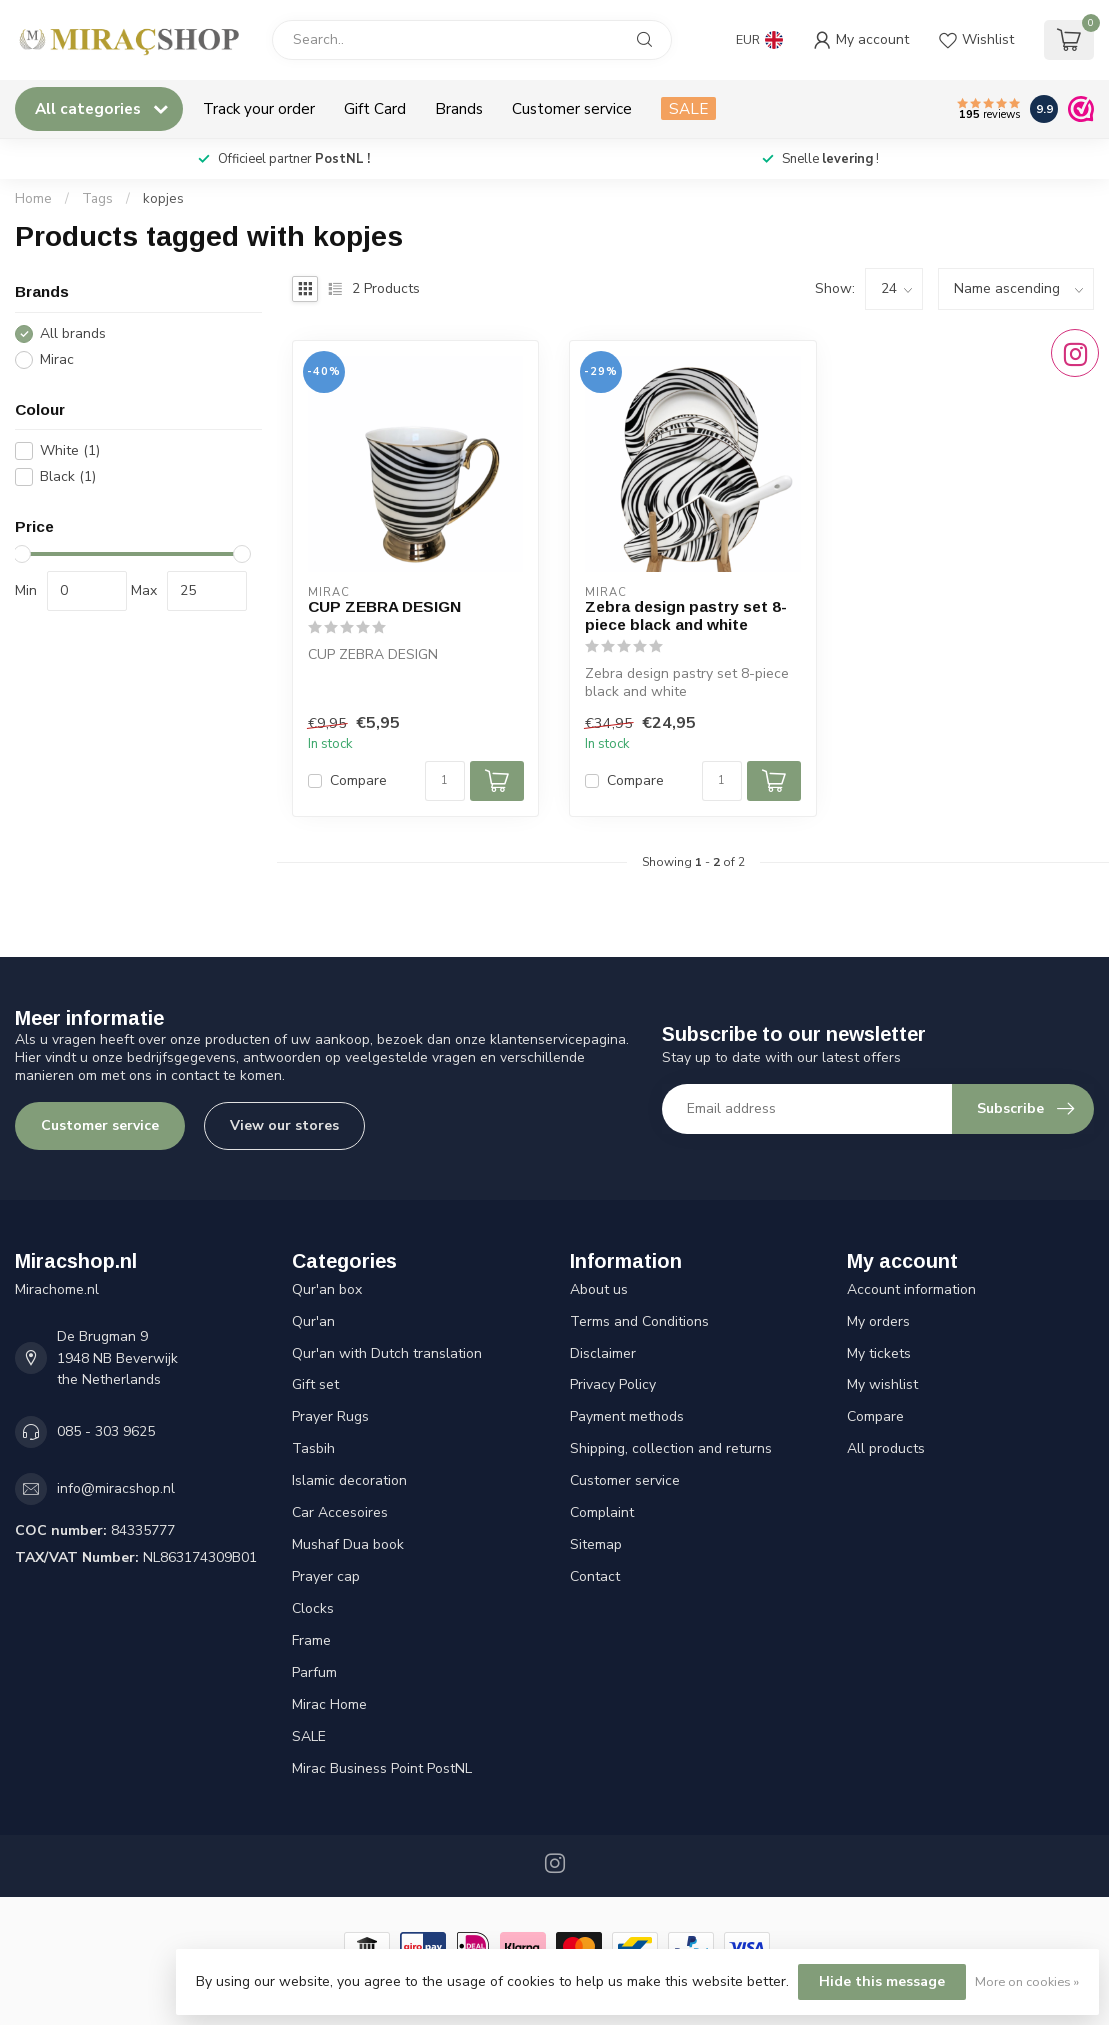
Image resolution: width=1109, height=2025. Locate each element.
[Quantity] (445, 781)
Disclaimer (603, 1353)
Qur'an (313, 1321)
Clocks (313, 1608)
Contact (595, 1576)
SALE (688, 108)
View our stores (284, 1125)
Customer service (572, 108)
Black (68, 476)
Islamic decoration (349, 1480)
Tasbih (313, 1448)
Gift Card (375, 108)
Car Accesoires (340, 1512)
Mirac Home (329, 1704)
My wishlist (882, 1384)
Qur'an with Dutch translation (387, 1353)
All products (886, 1448)
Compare (358, 780)
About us (599, 1289)
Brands (459, 108)
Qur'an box (327, 1289)
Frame (311, 1640)
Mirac (57, 359)
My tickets (879, 1353)
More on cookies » (1027, 1981)
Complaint (602, 1512)
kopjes (163, 199)
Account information (911, 1289)
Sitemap (596, 1544)
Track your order (259, 108)
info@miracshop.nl (116, 1488)
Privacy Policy (613, 1384)
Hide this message (882, 1981)
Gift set (315, 1384)
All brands (73, 333)
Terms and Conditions (639, 1321)
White (70, 450)
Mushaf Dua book (348, 1544)
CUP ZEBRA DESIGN (384, 606)
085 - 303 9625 (106, 1431)
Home (33, 199)
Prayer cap (326, 1576)
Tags (97, 199)
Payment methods (627, 1416)
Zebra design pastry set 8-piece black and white (686, 615)
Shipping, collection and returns (671, 1448)
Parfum (314, 1672)
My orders (878, 1321)
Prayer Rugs (330, 1416)
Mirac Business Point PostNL (382, 1768)
